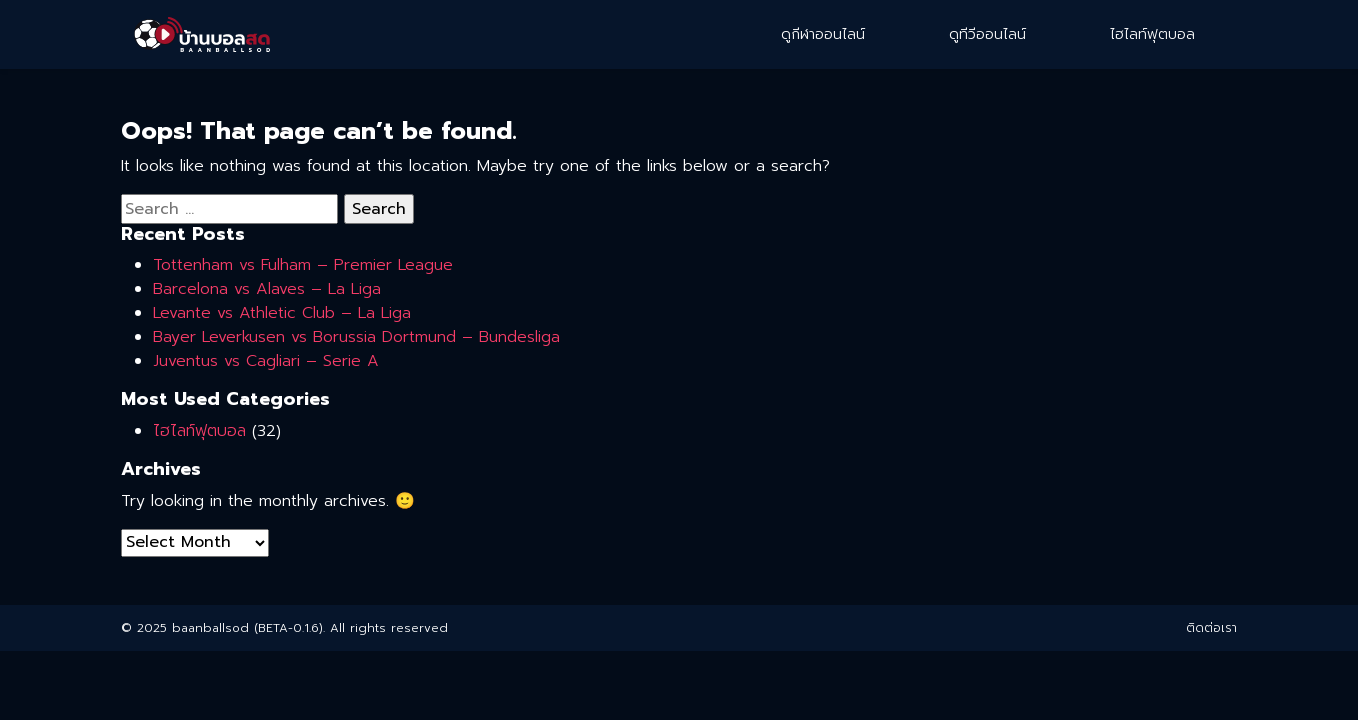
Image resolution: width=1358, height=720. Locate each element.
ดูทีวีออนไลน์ (987, 34)
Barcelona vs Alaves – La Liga (267, 289)
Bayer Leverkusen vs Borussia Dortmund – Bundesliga (356, 337)
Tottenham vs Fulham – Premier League (303, 265)
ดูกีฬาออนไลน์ (823, 34)
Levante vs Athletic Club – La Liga (282, 313)
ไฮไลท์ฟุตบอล (1152, 34)
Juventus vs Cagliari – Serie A (266, 361)
